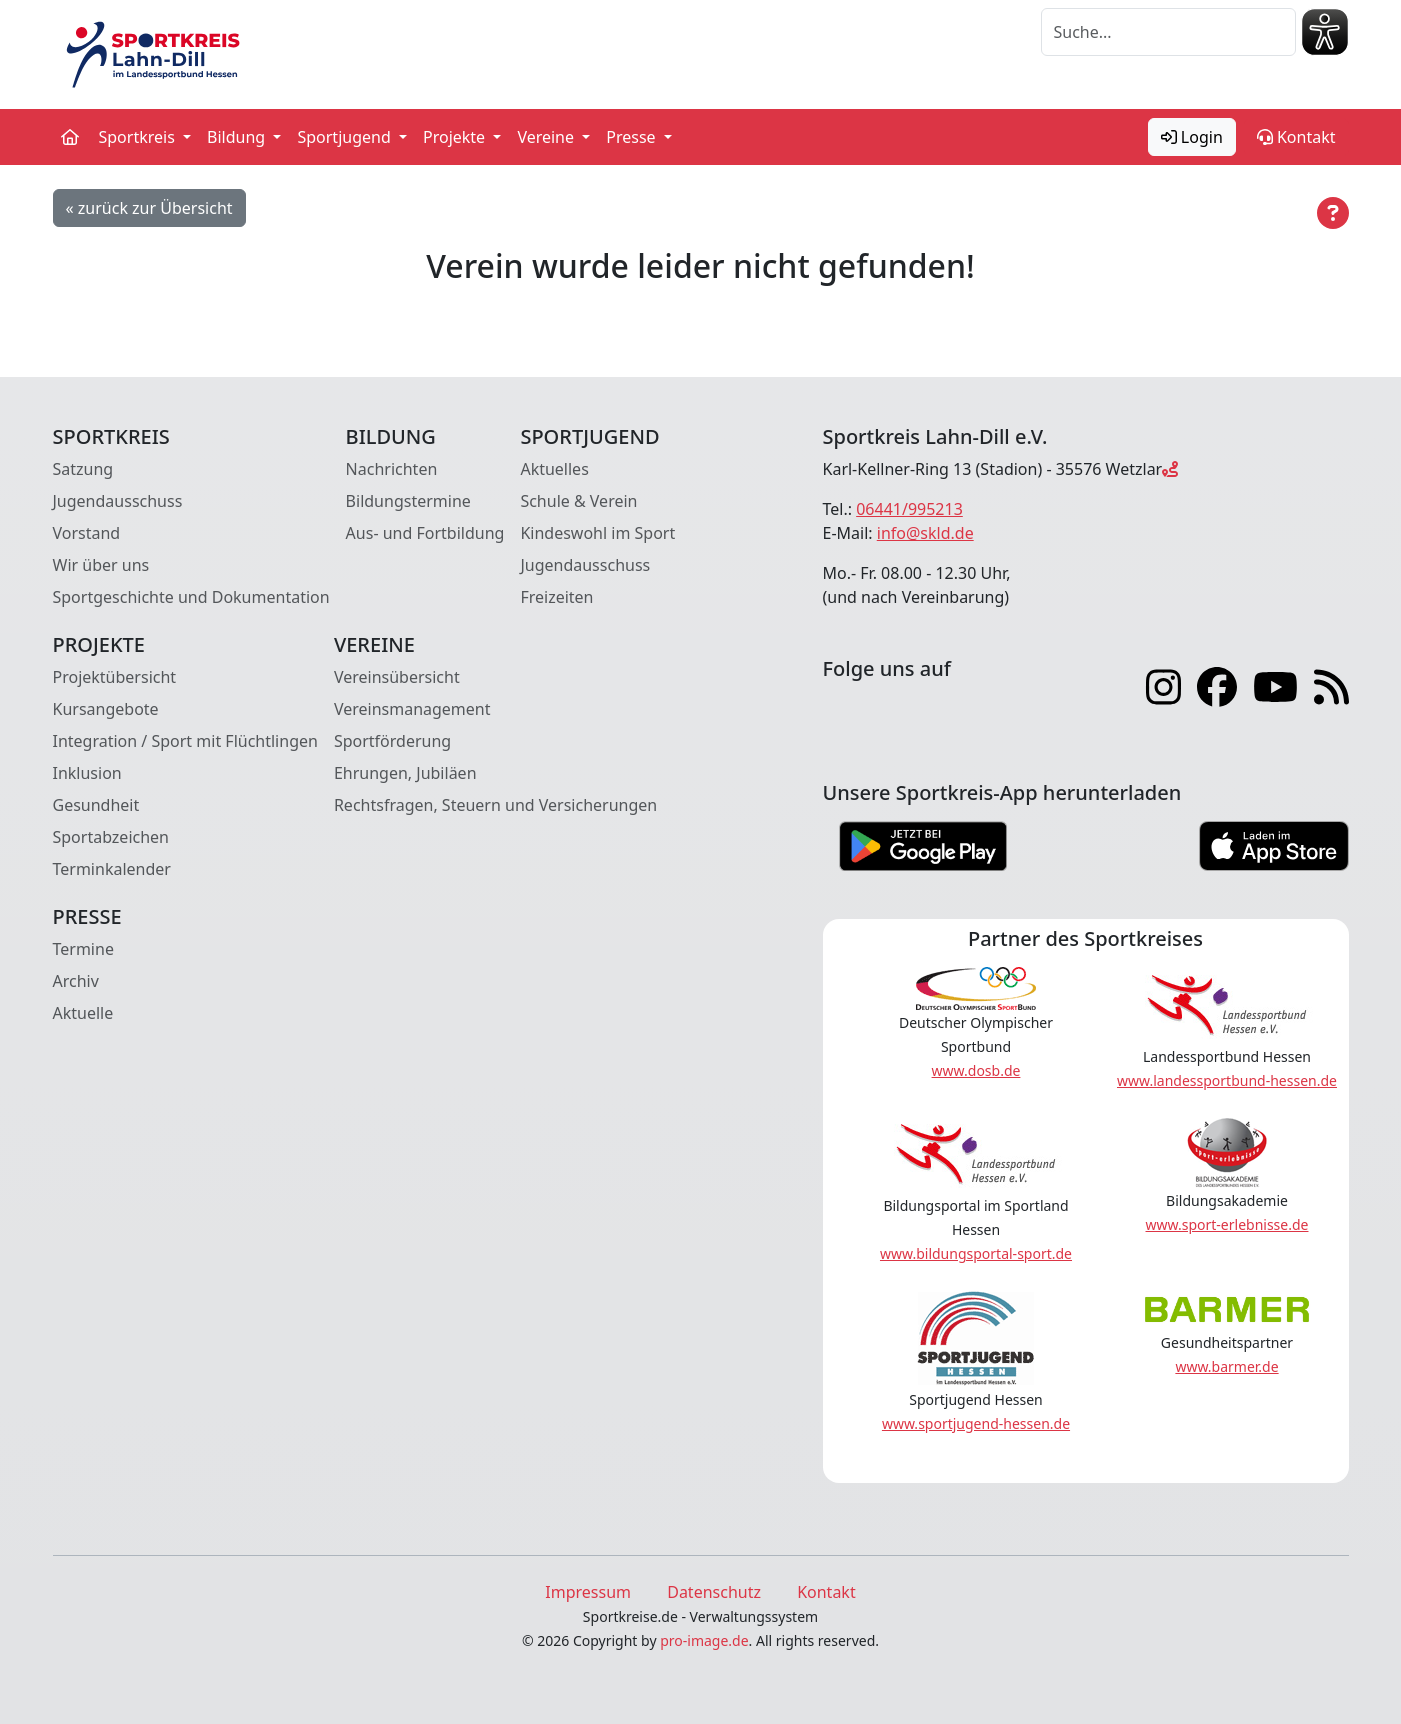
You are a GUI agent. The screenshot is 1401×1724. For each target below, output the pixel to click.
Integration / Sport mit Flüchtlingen (185, 741)
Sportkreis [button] (139, 137)
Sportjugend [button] (345, 137)
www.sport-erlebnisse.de (1227, 1224)
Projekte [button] (456, 137)
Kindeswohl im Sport (597, 533)
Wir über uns (101, 565)
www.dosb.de (976, 1070)
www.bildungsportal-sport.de (976, 1253)
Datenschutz (714, 1592)
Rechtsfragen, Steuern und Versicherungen (495, 805)
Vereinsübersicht (397, 677)
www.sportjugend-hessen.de (976, 1423)
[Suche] (1168, 32)
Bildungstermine (408, 501)
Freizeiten (556, 597)
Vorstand (87, 533)
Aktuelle (83, 1013)
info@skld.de (925, 533)
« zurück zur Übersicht (149, 208)
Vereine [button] (547, 137)
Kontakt (1296, 137)
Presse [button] (633, 137)
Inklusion (87, 773)
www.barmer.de (1226, 1366)
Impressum (588, 1592)
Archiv (76, 981)
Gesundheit (96, 805)
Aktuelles (554, 469)
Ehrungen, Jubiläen (405, 773)
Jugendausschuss (118, 501)
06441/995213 (909, 509)
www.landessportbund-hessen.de (1227, 1080)
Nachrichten (392, 469)
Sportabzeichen (111, 837)
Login (1192, 137)
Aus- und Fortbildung (425, 533)
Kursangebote (106, 709)
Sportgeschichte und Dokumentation (191, 597)
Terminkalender (112, 869)
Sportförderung (392, 741)
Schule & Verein (578, 501)
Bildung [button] (238, 137)
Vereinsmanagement (412, 709)
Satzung (83, 469)
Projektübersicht (115, 677)
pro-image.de (704, 1640)
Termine (83, 949)
